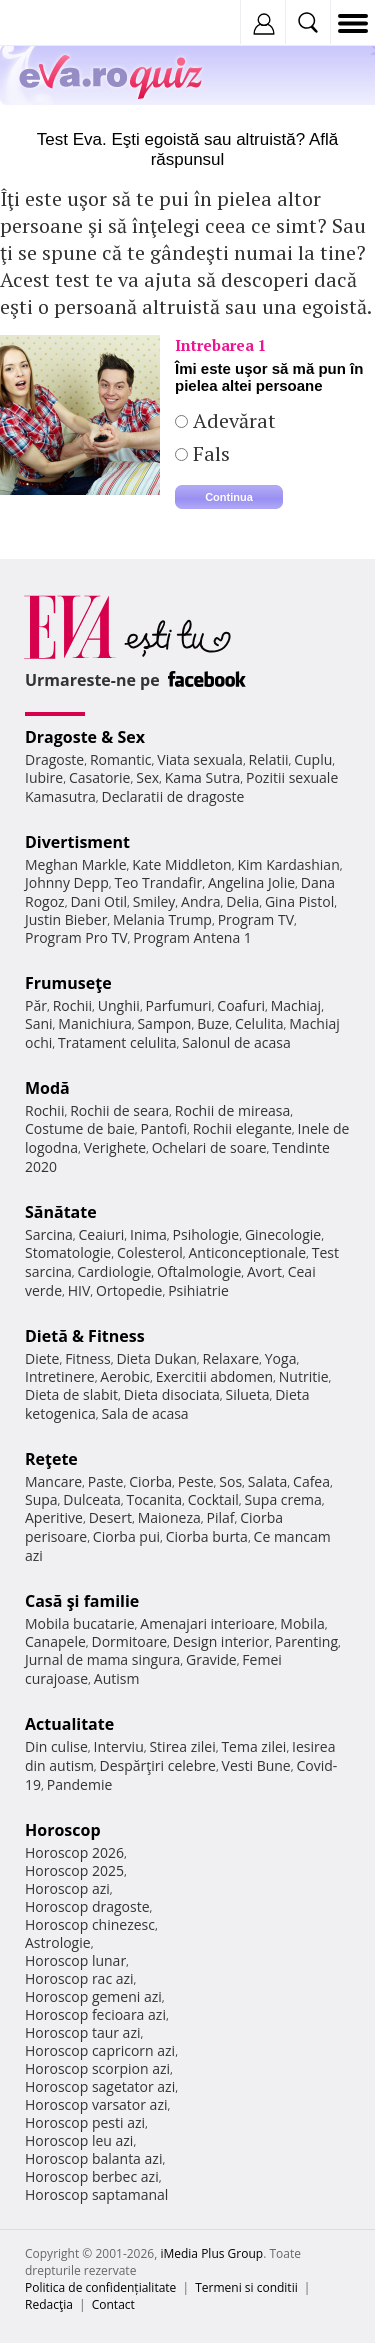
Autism (117, 1678)
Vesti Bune (256, 1765)
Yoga (281, 1358)
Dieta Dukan (156, 1358)
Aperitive (54, 1517)
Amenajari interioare (207, 1623)
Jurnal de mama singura (102, 1659)
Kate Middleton (182, 864)
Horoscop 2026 (74, 1852)
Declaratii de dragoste (173, 796)
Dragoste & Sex (85, 737)
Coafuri (241, 1005)
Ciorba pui (126, 1536)
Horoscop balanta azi (93, 2158)
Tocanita (154, 1499)
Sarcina (49, 1234)
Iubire (44, 777)
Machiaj (296, 1005)
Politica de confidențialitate (100, 2287)
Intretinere (60, 1376)
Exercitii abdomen (214, 1376)
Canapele (55, 1641)
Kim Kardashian (288, 864)
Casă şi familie (82, 1601)
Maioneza (169, 1517)
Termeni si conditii (246, 2287)
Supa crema (283, 1499)
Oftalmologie (199, 1271)
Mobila (302, 1623)
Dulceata (91, 1499)
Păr (36, 1005)
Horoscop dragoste (87, 1906)
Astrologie (58, 1942)
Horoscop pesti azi (85, 2122)
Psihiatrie (198, 1290)
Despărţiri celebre (158, 1765)
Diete (42, 1358)
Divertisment (77, 842)
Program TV (256, 919)
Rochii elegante (242, 1128)
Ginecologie (283, 1234)
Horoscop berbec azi (92, 2176)
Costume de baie (80, 1128)
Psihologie (206, 1234)
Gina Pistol (299, 901)
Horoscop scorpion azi (97, 2068)
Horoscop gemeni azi (93, 1996)
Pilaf (220, 1517)
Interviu (119, 1746)
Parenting (306, 1641)
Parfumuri (179, 1005)
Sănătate (61, 1212)
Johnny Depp (67, 882)
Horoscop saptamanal (96, 2194)
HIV (79, 1290)
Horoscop (63, 1830)
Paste (106, 1481)
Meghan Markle (76, 864)
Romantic (121, 759)
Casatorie (100, 777)
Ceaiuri (102, 1234)
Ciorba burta (207, 1536)
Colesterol (150, 1252)
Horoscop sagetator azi (100, 2086)
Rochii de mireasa (232, 1110)
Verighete (115, 1147)
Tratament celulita (117, 1042)
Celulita (259, 1023)
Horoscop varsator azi (96, 2104)
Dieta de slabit (71, 1394)
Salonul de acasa (236, 1042)
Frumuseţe (68, 983)
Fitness (88, 1358)
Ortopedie (129, 1290)
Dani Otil (98, 901)
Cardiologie (115, 1271)
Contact (113, 2304)
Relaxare (231, 1358)
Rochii (72, 1005)
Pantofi (163, 1128)
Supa (41, 1499)
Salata (268, 1481)
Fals (209, 453)
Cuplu (313, 759)
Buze (213, 1023)
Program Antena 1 (192, 937)
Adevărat (232, 420)
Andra (201, 901)
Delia (242, 901)
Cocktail (213, 1499)
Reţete (51, 1459)
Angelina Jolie (251, 882)
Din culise (56, 1746)
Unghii (119, 1005)
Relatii (269, 759)
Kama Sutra (202, 777)
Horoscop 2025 (74, 1870)
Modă (47, 1088)
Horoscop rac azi (79, 1978)
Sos (230, 1481)
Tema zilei (253, 1746)
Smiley (154, 901)
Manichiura (94, 1023)
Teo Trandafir (158, 882)
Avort (264, 1271)
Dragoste (54, 759)
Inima (148, 1234)
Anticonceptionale (247, 1252)
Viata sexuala (200, 759)
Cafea (311, 1481)
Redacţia (49, 2304)
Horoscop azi (67, 1888)
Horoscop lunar (75, 1960)
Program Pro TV (76, 937)
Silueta (248, 1394)
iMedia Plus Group (211, 2253)
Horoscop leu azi (79, 2140)
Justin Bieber (66, 919)
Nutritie (304, 1376)
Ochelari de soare (209, 1147)
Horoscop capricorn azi (100, 2050)
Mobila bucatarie (80, 1623)
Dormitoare (130, 1641)
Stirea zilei (182, 1746)
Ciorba (150, 1481)
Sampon (164, 1023)
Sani (39, 1023)
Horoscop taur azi (82, 2032)
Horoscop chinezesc (90, 1924)
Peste (196, 1481)
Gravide (211, 1659)
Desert (110, 1517)
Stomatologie (68, 1252)
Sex (147, 777)
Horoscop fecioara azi (95, 2014)
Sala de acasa (144, 1413)
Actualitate (69, 1724)
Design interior (221, 1641)
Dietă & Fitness (85, 1336)
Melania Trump (162, 919)
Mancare (53, 1481)
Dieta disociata (172, 1394)
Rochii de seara (119, 1110)
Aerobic (125, 1376)
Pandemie (80, 1784)
